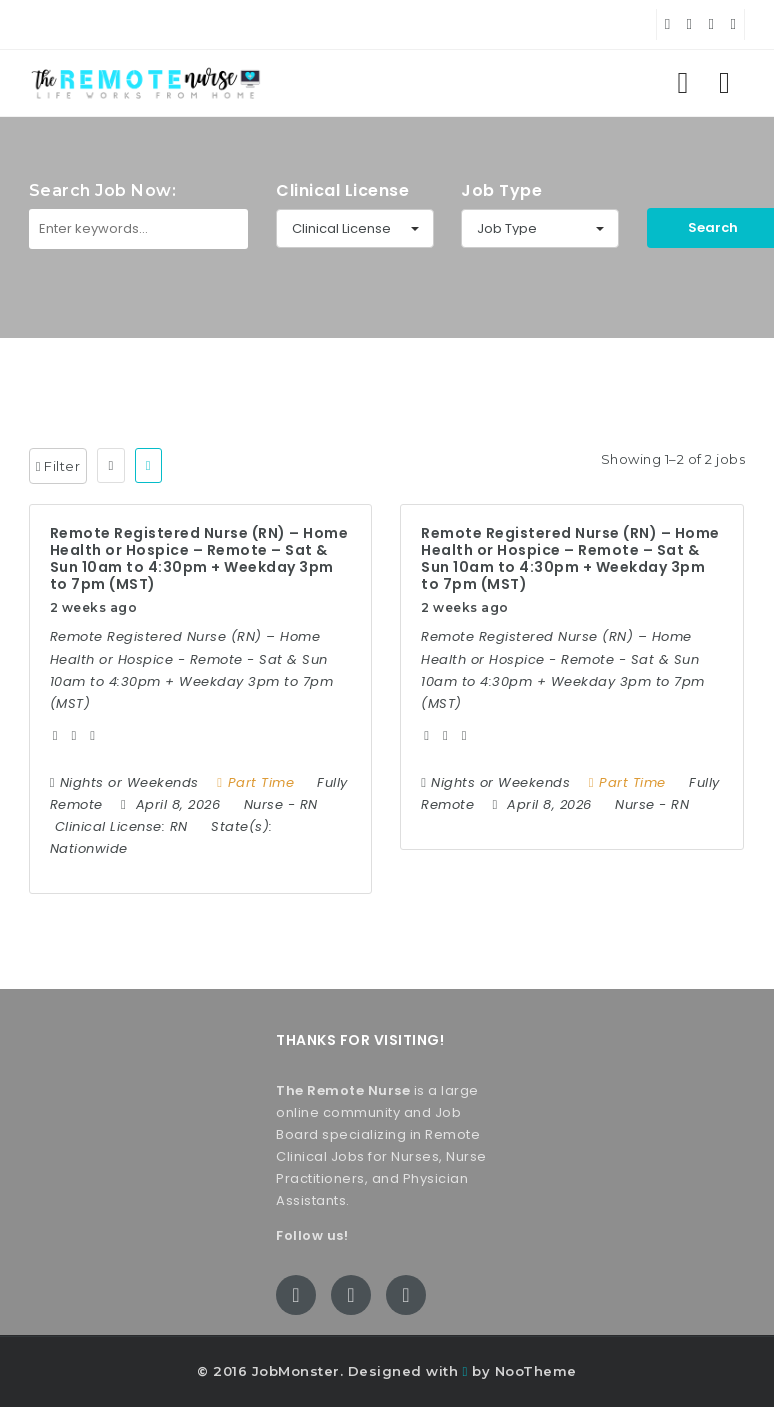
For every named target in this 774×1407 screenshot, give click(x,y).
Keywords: (68, 292)
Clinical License (342, 190)
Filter (58, 466)
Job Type (501, 190)
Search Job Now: (103, 190)
